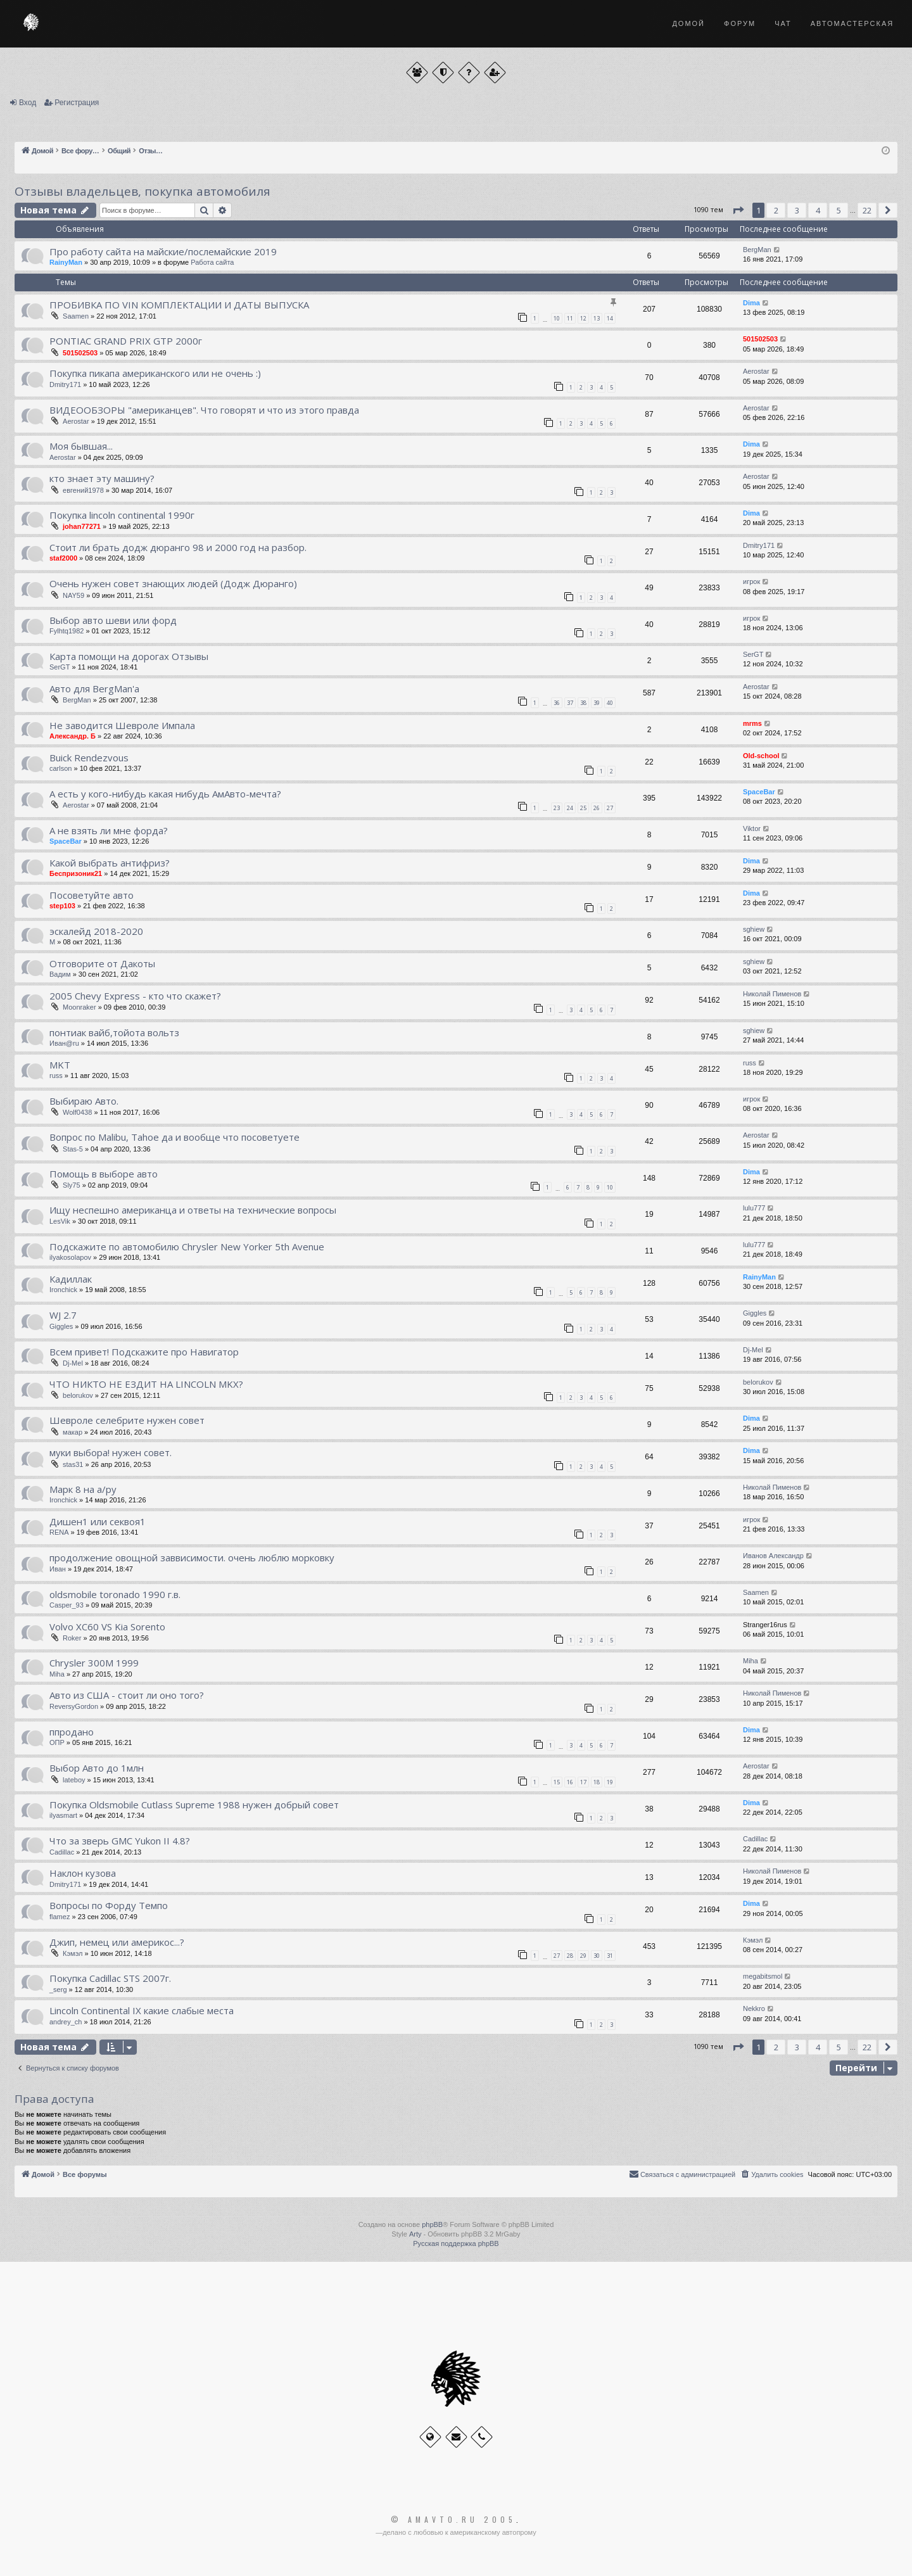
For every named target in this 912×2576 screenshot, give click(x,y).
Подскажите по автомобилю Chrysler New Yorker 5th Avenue (186, 1246)
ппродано (71, 1731)
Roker (72, 1638)
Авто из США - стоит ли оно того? (126, 1695)
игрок (751, 581)
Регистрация (76, 102)
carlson (60, 768)
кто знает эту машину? (102, 478)
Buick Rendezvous (89, 757)
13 (596, 318)
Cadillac (61, 1852)
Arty (415, 2234)
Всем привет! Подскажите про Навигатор (144, 1351)
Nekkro (754, 2008)
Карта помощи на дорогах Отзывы (128, 656)
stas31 (73, 1464)
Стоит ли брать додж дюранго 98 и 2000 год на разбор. (178, 547)
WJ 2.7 (63, 1315)
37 (570, 703)
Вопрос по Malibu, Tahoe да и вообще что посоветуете (174, 1137)
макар (72, 1432)
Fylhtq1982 (66, 631)
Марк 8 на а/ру (83, 1489)
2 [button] (776, 210)
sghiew (753, 929)
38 (583, 703)
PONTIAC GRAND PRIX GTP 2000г (125, 340)
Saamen (76, 316)
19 (610, 1782)
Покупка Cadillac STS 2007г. (110, 1978)
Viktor (752, 828)
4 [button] (818, 210)
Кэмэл (72, 1953)
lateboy (74, 1780)
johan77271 (82, 526)
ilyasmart (63, 1815)
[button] (737, 210)
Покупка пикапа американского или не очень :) (155, 373)
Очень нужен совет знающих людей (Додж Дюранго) (173, 583)
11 (570, 318)
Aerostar (756, 371)
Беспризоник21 (75, 873)
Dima (751, 303)
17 (583, 1782)
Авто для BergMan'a (94, 688)
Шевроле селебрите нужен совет (127, 1420)
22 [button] (867, 210)
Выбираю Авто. (83, 1100)
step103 (62, 906)
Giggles (61, 1326)
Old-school (761, 755)
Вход (27, 102)
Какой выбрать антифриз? (109, 862)
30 (596, 1955)
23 (557, 808)
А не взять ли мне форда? (108, 830)
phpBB (432, 2224)
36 (557, 703)
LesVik (59, 1221)
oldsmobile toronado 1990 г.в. (114, 1594)
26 (596, 808)
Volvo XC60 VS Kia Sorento (107, 1626)
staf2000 (63, 558)
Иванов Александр (773, 1555)
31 (610, 1955)
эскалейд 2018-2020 (96, 931)
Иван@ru (64, 1043)
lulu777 (754, 1208)
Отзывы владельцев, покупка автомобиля (142, 191)
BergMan (757, 249)
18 (596, 1782)
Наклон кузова (82, 1873)
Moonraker (79, 1007)
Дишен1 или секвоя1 (97, 1521)
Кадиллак (70, 1278)
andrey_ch (65, 2022)
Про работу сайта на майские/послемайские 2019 (163, 251)
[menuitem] (771, 2174)
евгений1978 (83, 490)
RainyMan (65, 262)
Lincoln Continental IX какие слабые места (141, 2010)
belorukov (78, 1395)
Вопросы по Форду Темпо (108, 1905)
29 (583, 1955)
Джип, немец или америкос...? (116, 1942)
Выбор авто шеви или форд (113, 620)
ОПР (57, 1742)
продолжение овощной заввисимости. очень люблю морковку (191, 1557)
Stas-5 (73, 1149)
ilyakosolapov (70, 1257)
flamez (59, 1916)
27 (610, 808)
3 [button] (797, 210)
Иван (57, 1569)
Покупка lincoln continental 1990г (121, 515)
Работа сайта (212, 262)
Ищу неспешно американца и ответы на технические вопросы (192, 1209)
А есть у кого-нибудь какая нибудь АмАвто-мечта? (165, 793)
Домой (688, 23)
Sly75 (71, 1185)
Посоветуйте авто (91, 895)
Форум (740, 23)
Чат (783, 23)
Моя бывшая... (81, 446)
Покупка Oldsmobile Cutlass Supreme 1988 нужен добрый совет (194, 1804)
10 (557, 318)
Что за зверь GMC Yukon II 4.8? (119, 1840)
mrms (752, 723)
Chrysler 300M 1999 (94, 1662)
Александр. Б (72, 736)
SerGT (59, 667)
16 (570, 1782)
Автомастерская (852, 23)
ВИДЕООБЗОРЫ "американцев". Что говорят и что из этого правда (204, 409)
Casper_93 (66, 1605)
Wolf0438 (77, 1112)
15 (557, 1782)
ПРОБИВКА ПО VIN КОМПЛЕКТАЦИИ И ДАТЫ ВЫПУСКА (179, 304)
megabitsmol (762, 1976)
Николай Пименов (772, 994)
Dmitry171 (65, 384)
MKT (59, 1064)
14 (610, 318)
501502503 (80, 353)
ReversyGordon (73, 1706)
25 (583, 808)
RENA (59, 1532)
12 (583, 318)
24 (570, 808)
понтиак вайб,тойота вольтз (114, 1032)
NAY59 (73, 595)
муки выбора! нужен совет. (110, 1452)
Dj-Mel (73, 1363)
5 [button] (839, 210)
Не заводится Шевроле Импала (122, 725)
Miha (57, 1674)
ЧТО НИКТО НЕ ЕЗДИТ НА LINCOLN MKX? (146, 1384)
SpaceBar (759, 792)
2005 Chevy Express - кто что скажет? (135, 995)
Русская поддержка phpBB (455, 2243)
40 (610, 703)
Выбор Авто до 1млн (96, 1767)
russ (56, 1075)
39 (596, 703)
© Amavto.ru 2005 (453, 2520)
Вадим (60, 974)
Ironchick (63, 1289)
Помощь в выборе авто (103, 1173)
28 (570, 1955)
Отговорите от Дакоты (102, 963)
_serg (58, 1989)
